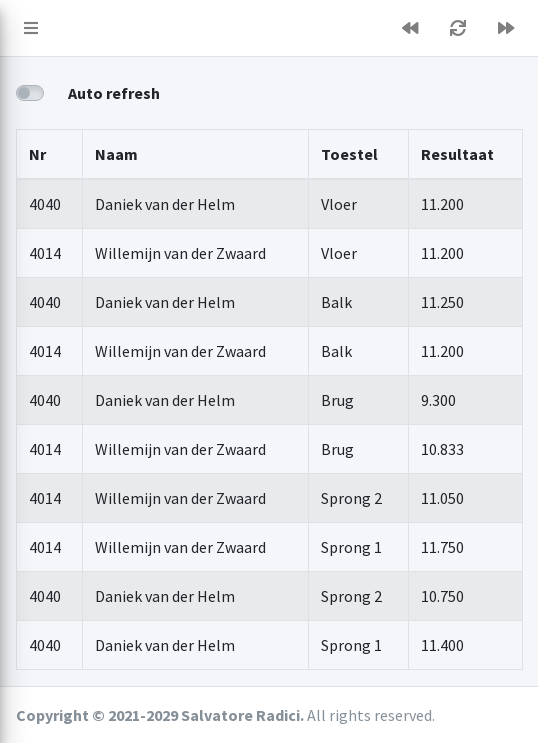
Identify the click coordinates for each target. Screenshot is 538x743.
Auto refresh (114, 93)
